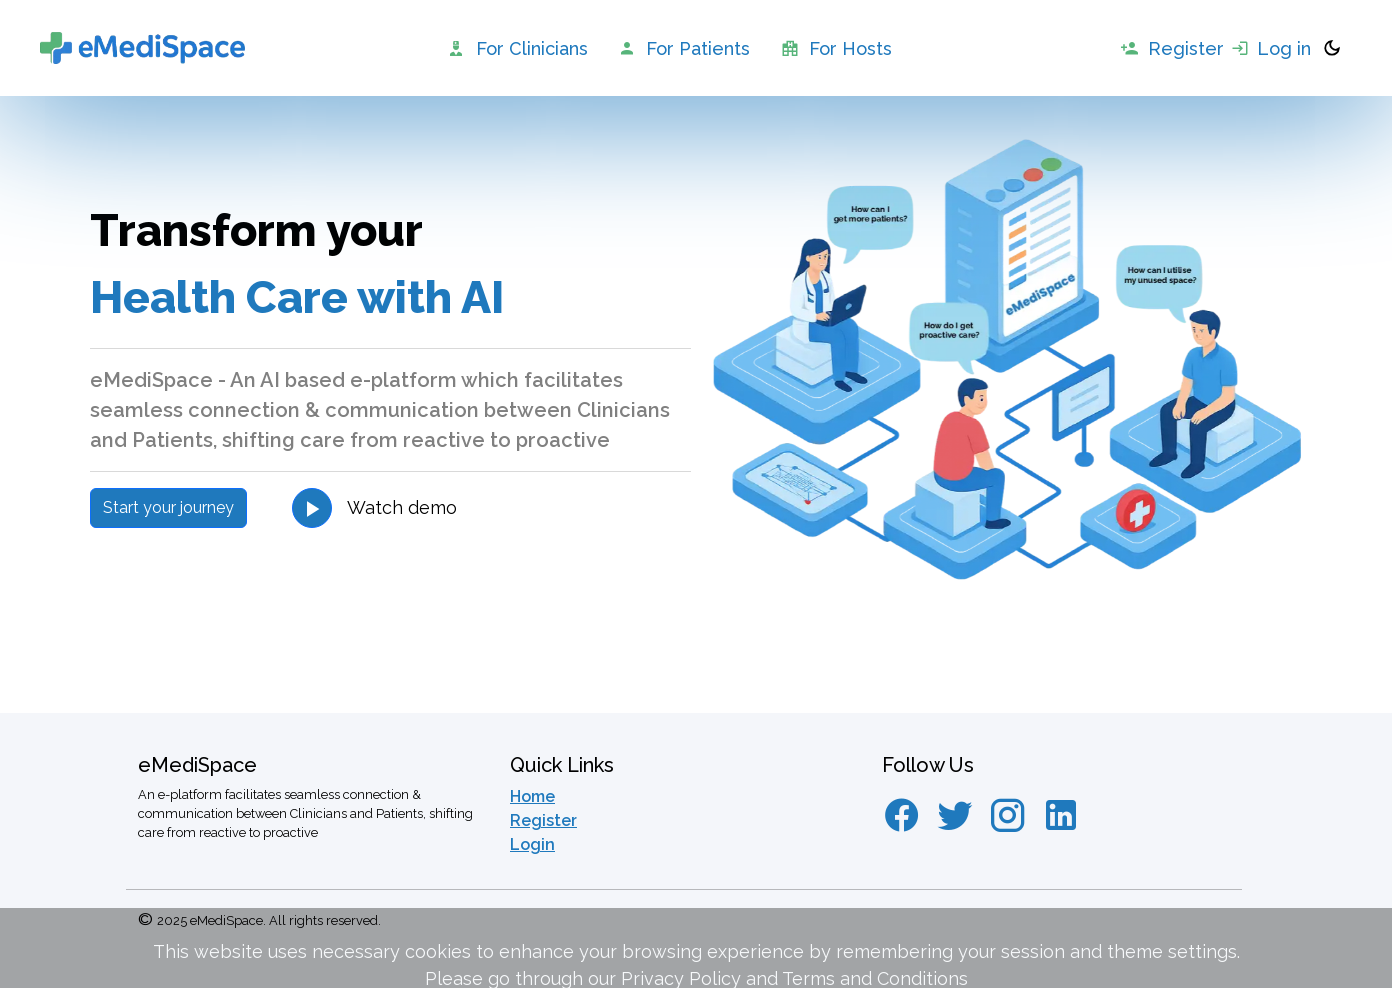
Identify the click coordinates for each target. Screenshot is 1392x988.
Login (532, 844)
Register (543, 820)
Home (532, 796)
